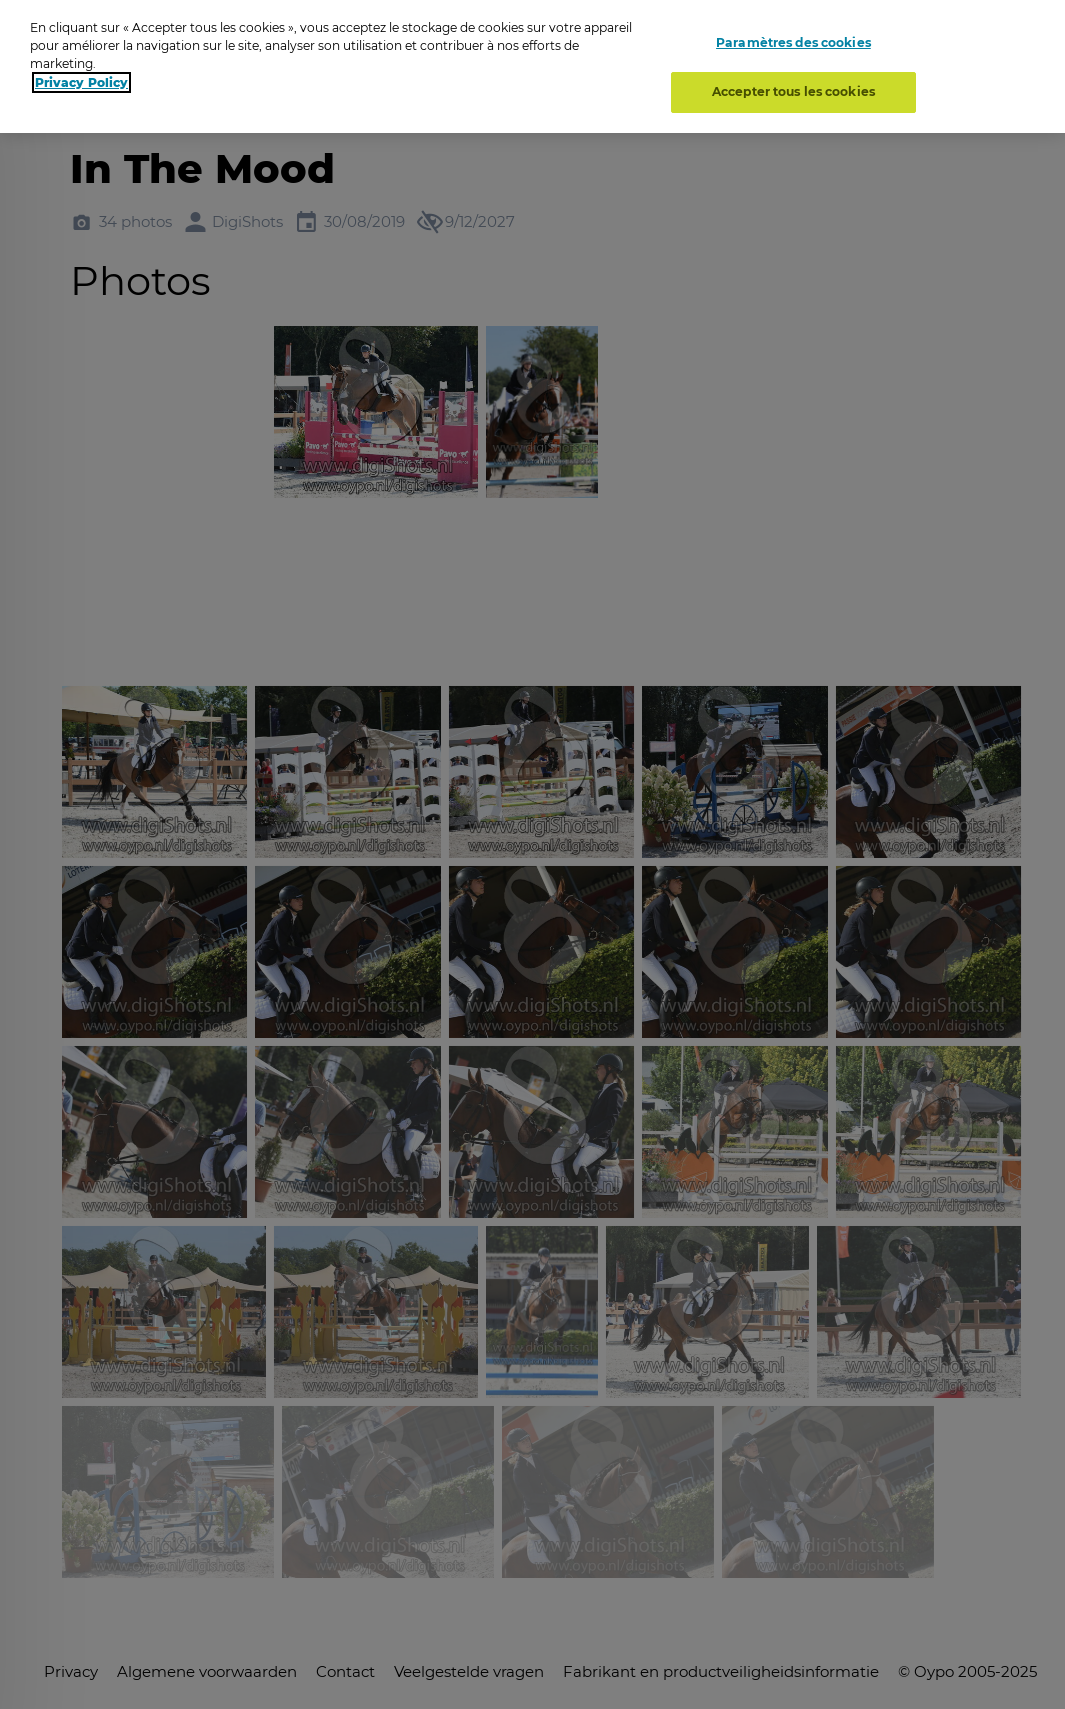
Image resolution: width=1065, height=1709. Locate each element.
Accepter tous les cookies (793, 91)
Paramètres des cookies (793, 42)
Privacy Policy (81, 82)
